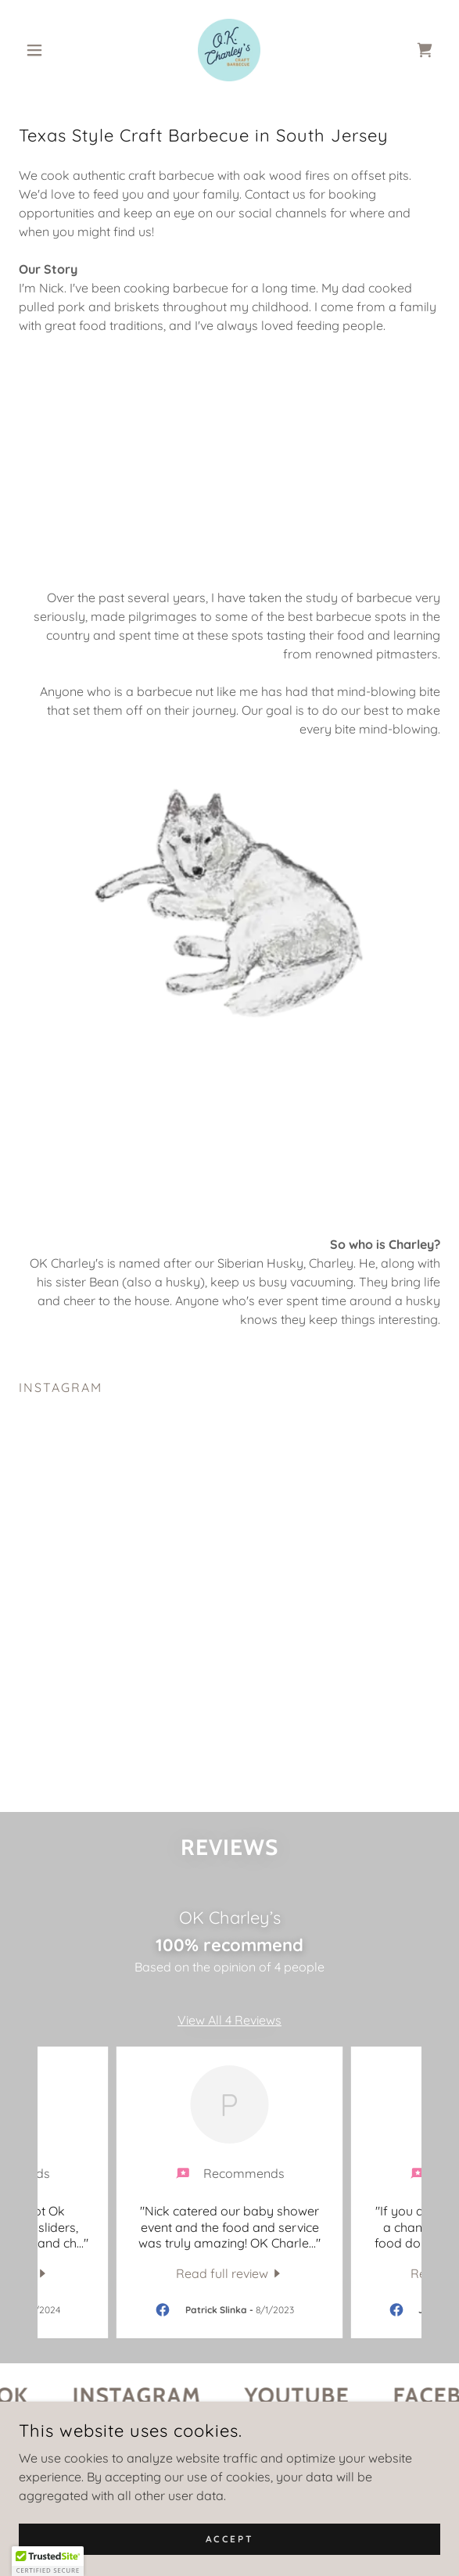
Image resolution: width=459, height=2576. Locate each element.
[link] (229, 50)
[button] (50, 50)
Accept (229, 2539)
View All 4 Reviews (229, 2037)
